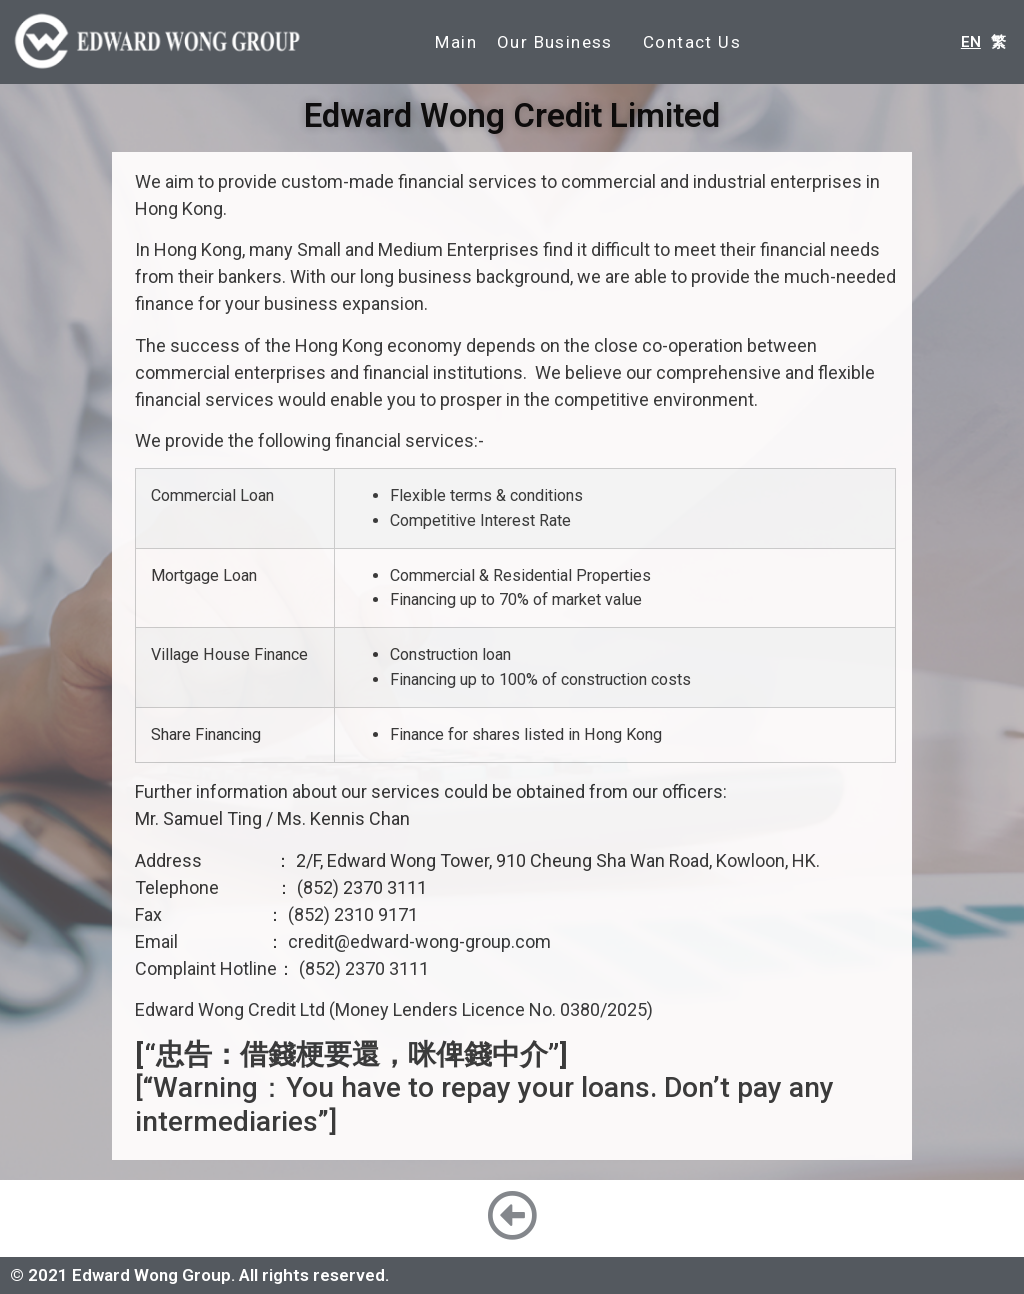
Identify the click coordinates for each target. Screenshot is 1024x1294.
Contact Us (692, 42)
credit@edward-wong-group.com (419, 941)
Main (456, 42)
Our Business (560, 42)
